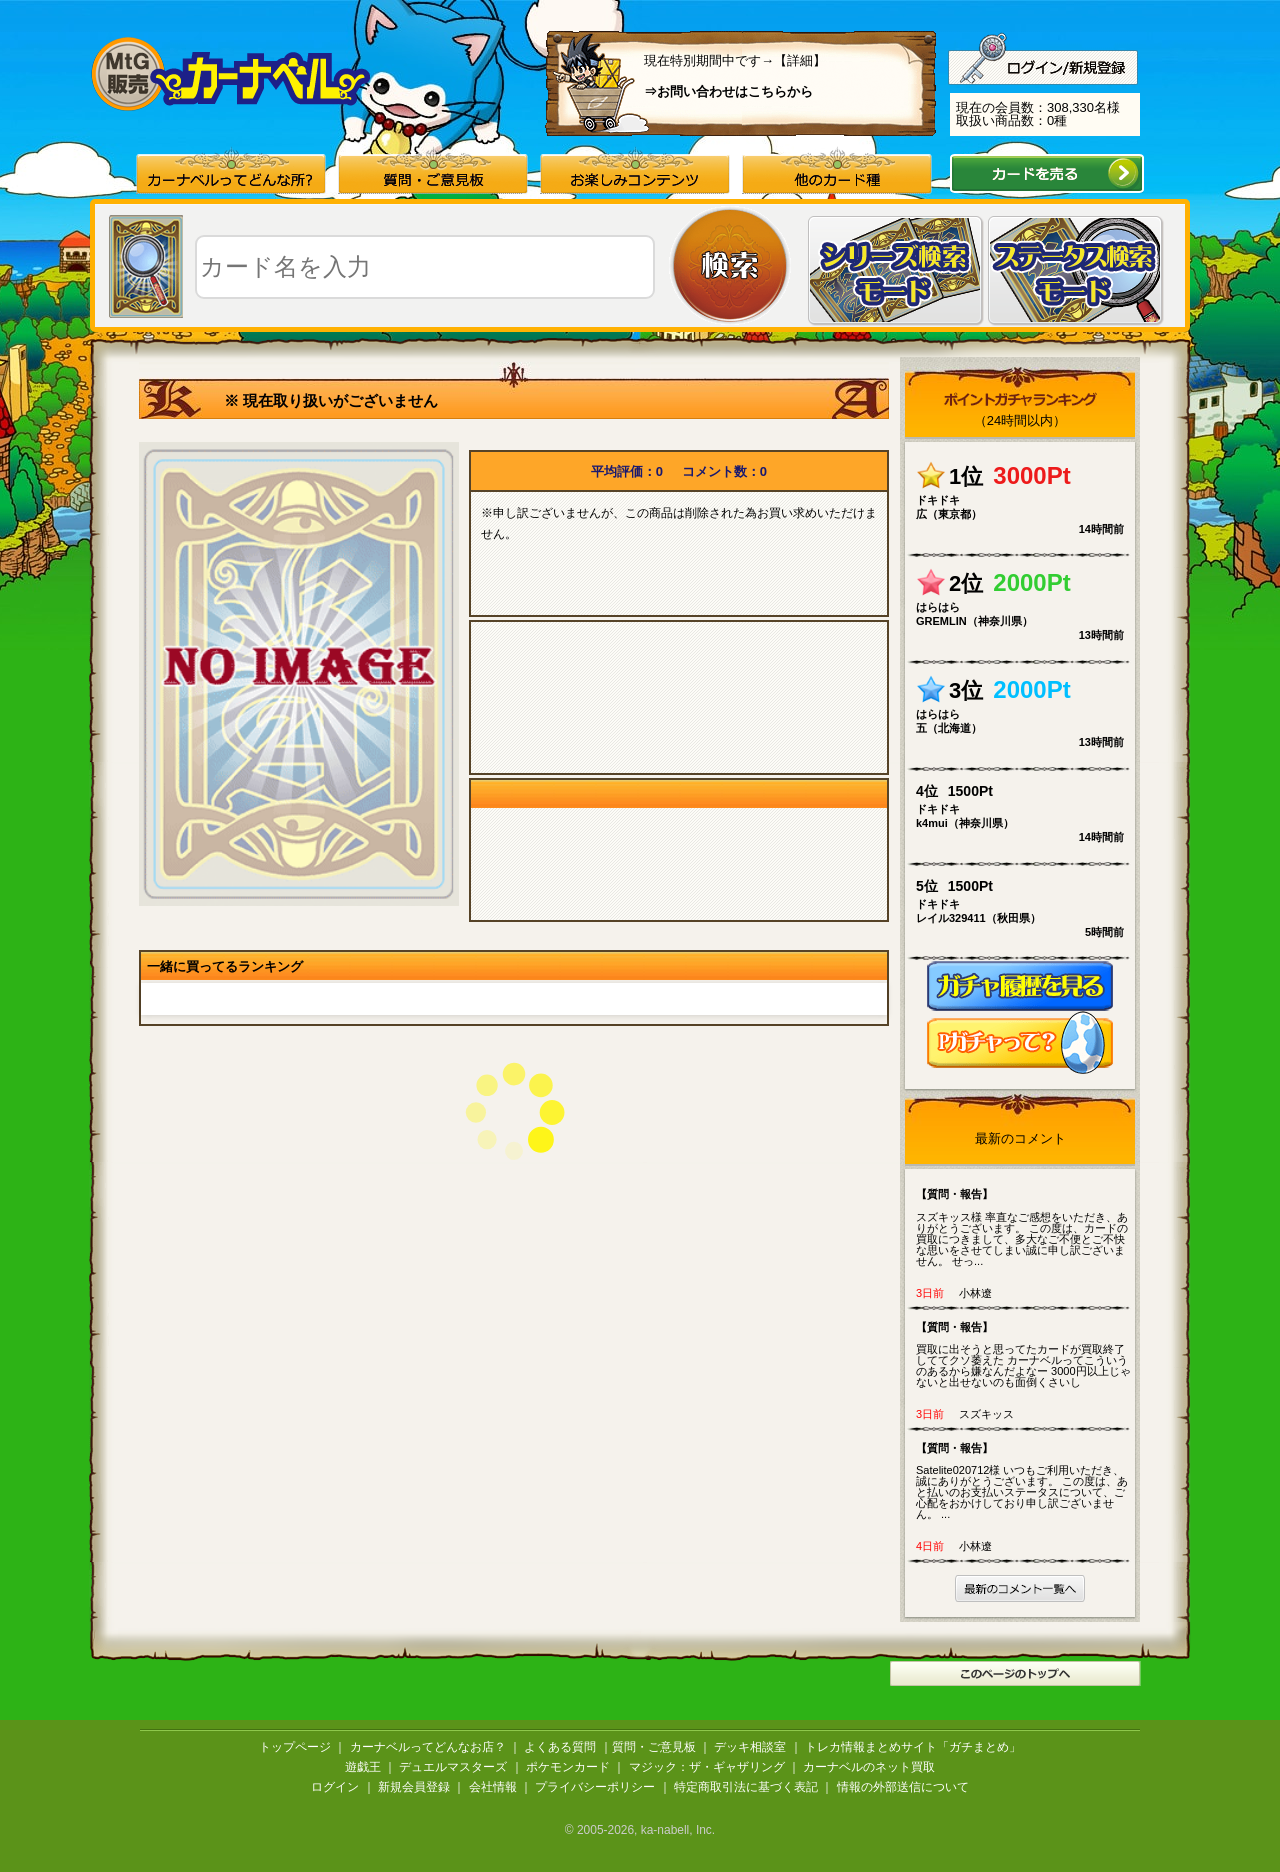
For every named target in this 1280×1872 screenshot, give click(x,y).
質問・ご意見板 (654, 1747)
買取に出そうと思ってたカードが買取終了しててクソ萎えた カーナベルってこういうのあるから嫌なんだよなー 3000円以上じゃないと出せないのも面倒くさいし (1024, 1354)
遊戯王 (363, 1767)
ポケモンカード (568, 1767)
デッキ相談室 (750, 1747)
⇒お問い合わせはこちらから (728, 91)
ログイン (335, 1787)
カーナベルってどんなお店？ (428, 1747)
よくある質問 (560, 1747)
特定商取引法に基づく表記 (746, 1787)
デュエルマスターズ (453, 1767)
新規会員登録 (414, 1787)
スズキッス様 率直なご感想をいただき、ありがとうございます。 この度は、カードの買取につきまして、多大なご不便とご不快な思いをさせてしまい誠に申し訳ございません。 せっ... (1024, 1226)
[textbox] (425, 267)
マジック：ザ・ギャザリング (707, 1767)
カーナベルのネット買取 (869, 1767)
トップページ (295, 1747)
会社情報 (493, 1787)
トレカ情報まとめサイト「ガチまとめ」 (913, 1747)
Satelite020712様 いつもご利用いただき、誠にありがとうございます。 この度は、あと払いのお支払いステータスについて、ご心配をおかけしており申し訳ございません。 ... (1024, 1480)
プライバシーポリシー (595, 1787)
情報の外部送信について (903, 1787)
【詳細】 (800, 60)
